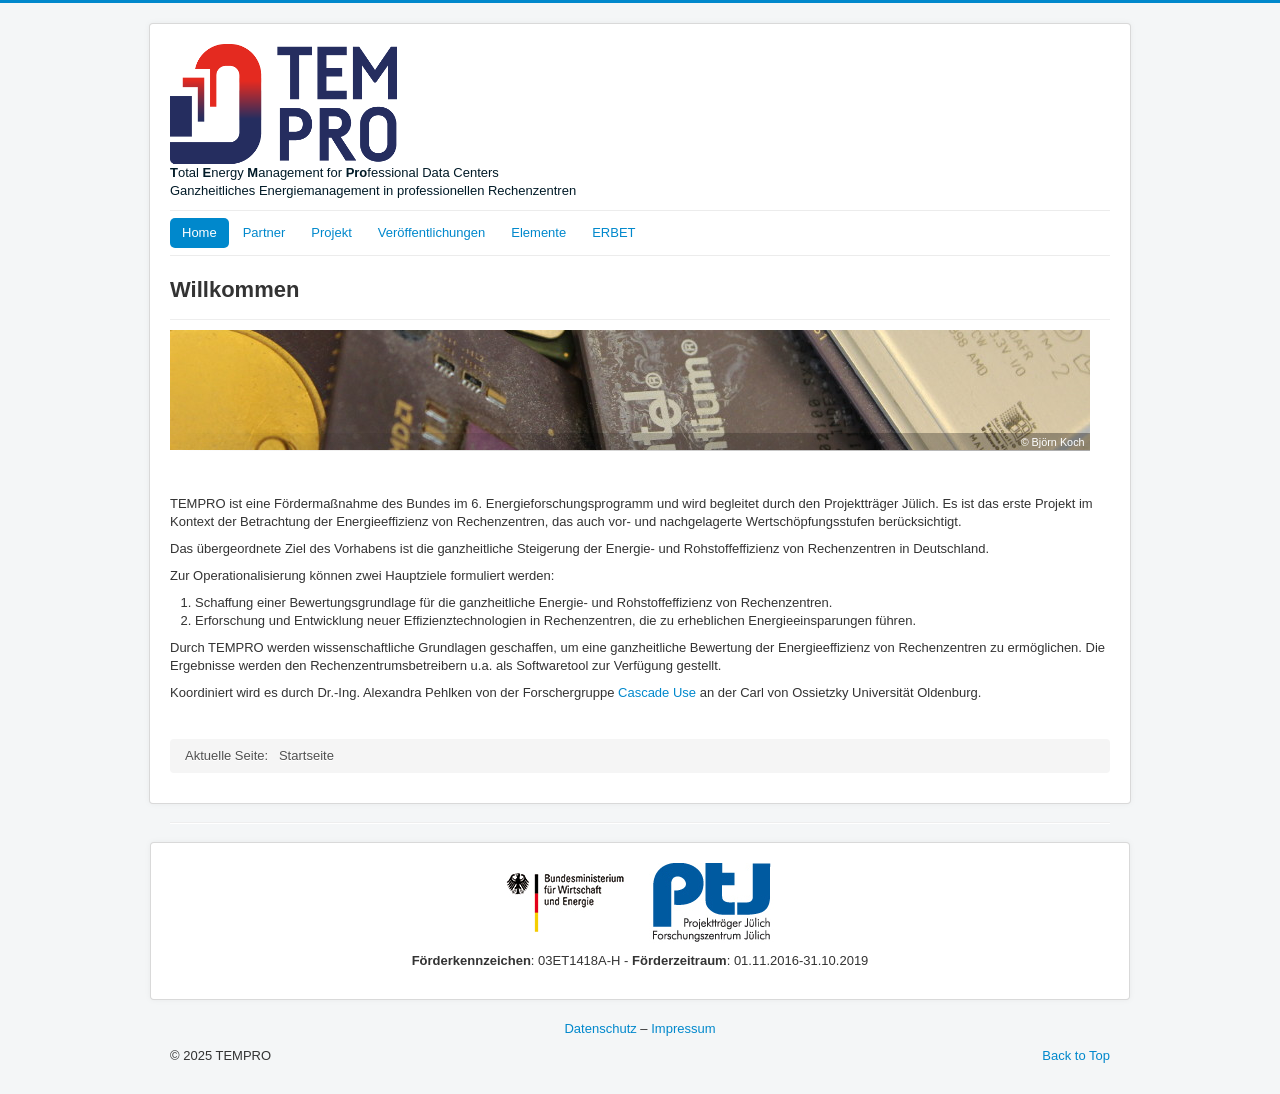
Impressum (683, 1028)
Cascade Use (657, 692)
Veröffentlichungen (431, 232)
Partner (264, 232)
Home (199, 232)
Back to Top (1076, 1055)
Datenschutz (600, 1028)
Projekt (331, 232)
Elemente (538, 232)
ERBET (613, 232)
